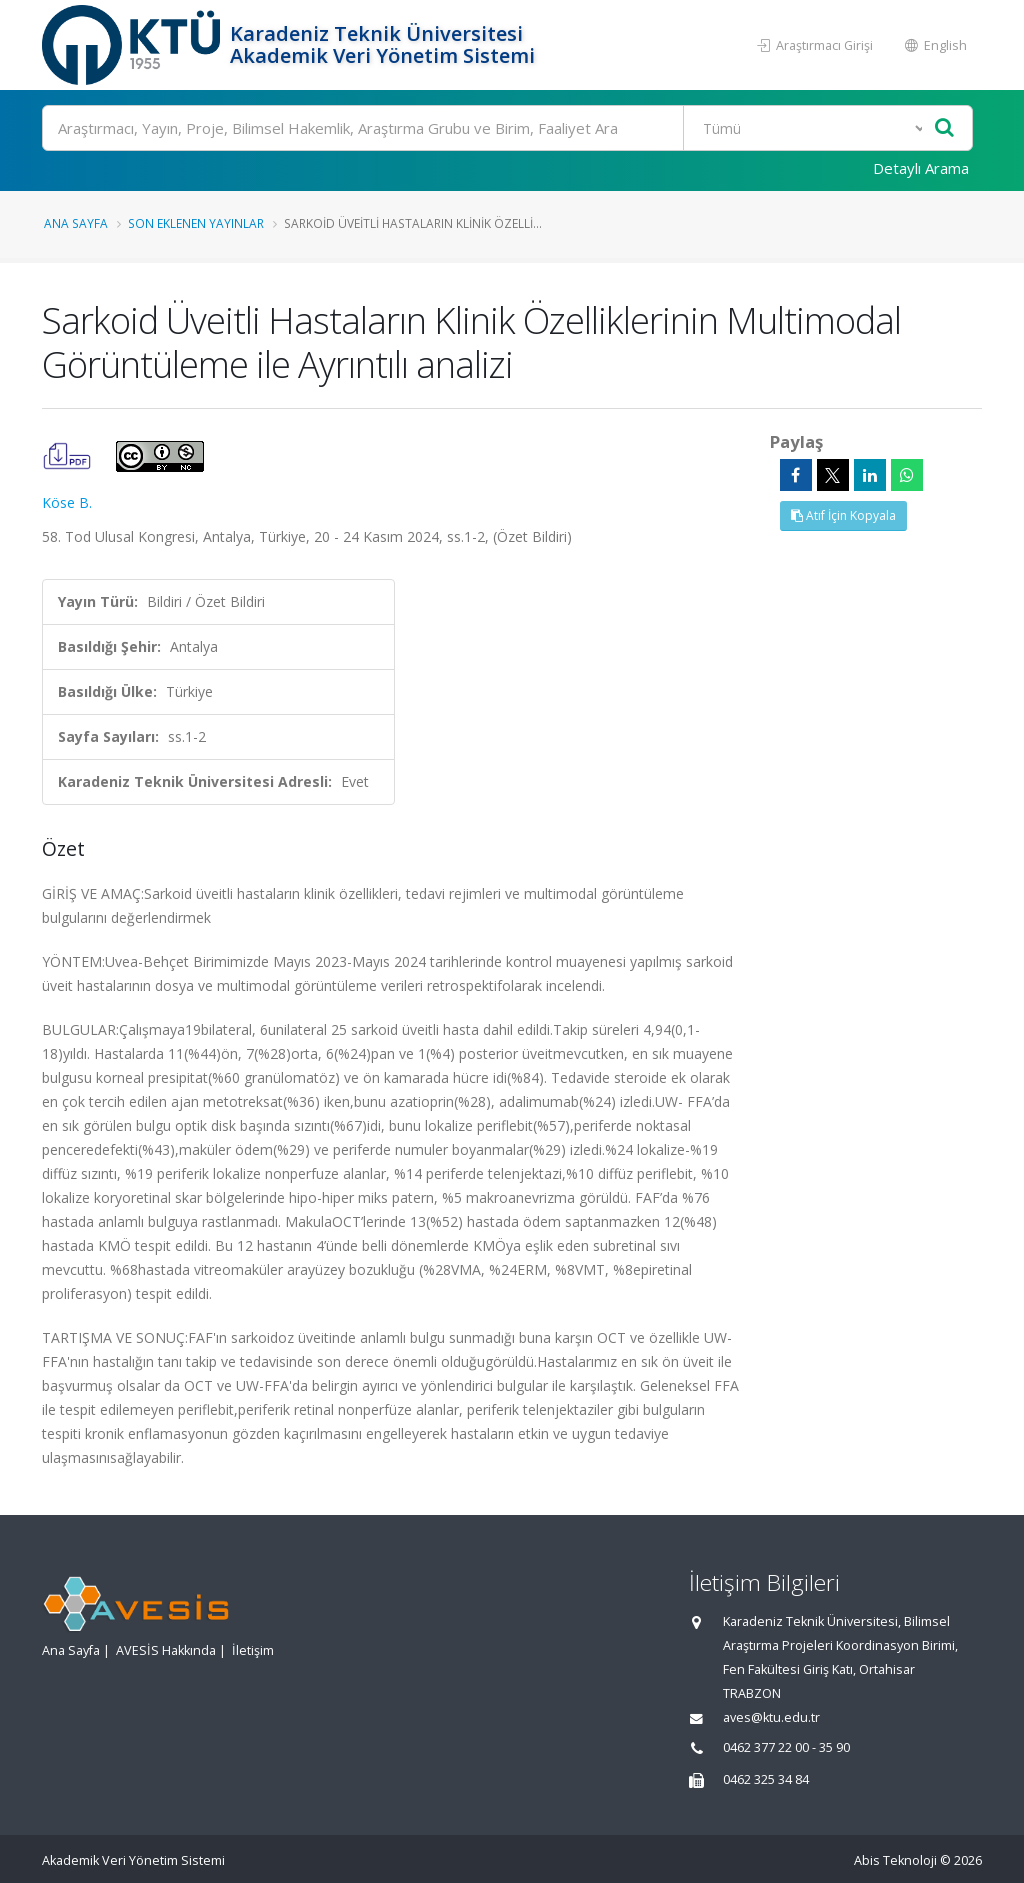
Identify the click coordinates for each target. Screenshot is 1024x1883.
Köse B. (67, 502)
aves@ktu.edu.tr (771, 1717)
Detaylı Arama (921, 168)
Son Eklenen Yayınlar (196, 223)
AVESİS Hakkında (166, 1650)
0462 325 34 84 (766, 1779)
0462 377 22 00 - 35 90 (786, 1747)
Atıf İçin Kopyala (843, 515)
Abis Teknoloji (895, 1860)
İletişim (253, 1650)
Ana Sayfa (76, 223)
